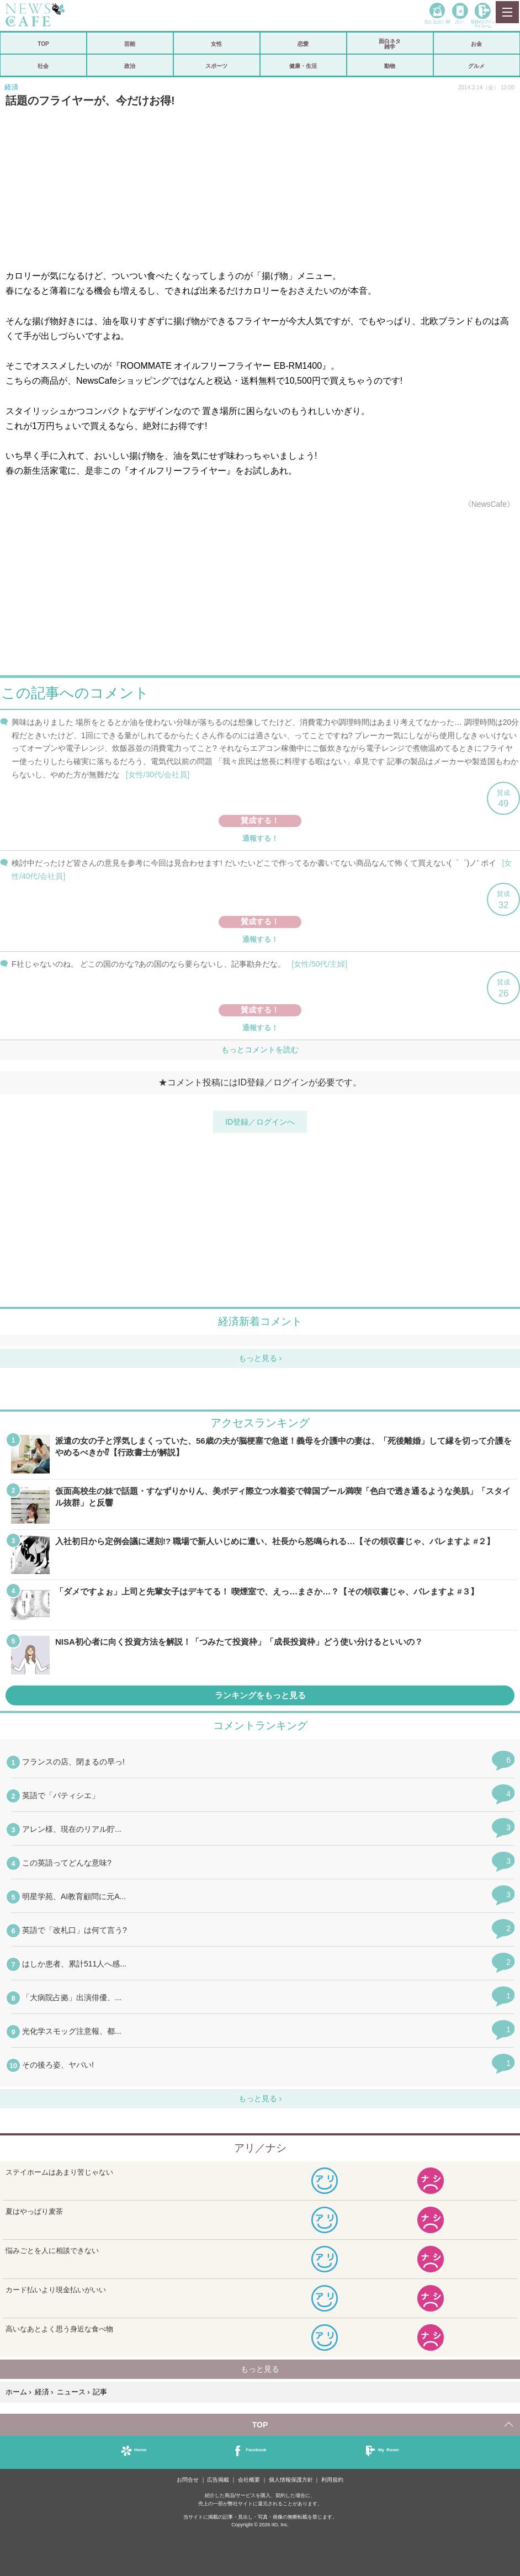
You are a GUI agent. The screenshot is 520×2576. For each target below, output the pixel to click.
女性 (216, 43)
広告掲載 (218, 2480)
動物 (389, 65)
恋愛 (303, 43)
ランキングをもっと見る (260, 1695)
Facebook (256, 2449)
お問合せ (188, 2480)
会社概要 (249, 2480)
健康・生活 (303, 65)
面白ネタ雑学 (390, 43)
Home (140, 2449)
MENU (507, 12)
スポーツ (216, 65)
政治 (129, 65)
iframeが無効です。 (260, 906)
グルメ (476, 65)
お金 (476, 43)
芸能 (129, 43)
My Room (388, 2449)
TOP (43, 43)
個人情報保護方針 (291, 2480)
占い (459, 21)
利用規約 (332, 2480)
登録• (482, 23)
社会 (43, 65)
